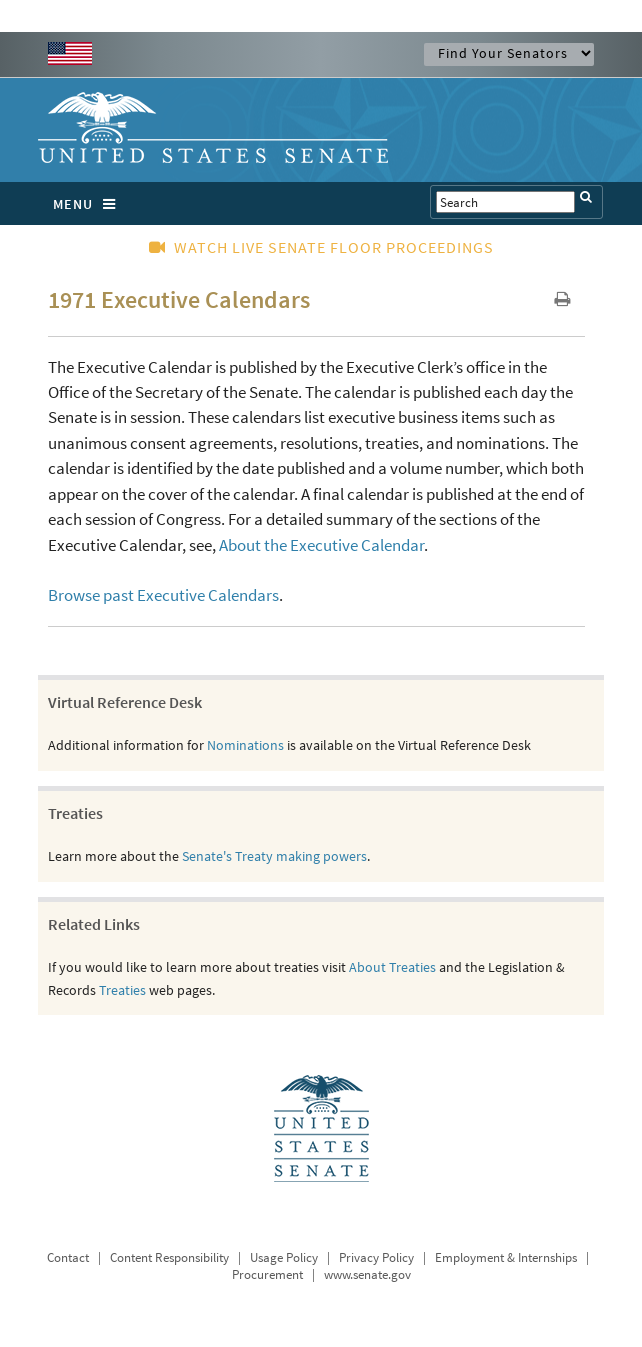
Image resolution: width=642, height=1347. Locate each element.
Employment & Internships (506, 1257)
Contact (68, 1257)
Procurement (267, 1274)
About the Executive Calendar (321, 545)
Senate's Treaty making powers (274, 856)
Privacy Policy (376, 1257)
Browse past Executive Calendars (163, 595)
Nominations (245, 745)
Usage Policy (284, 1257)
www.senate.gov (367, 1274)
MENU (89, 204)
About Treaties (392, 967)
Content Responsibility (169, 1257)
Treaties (122, 990)
